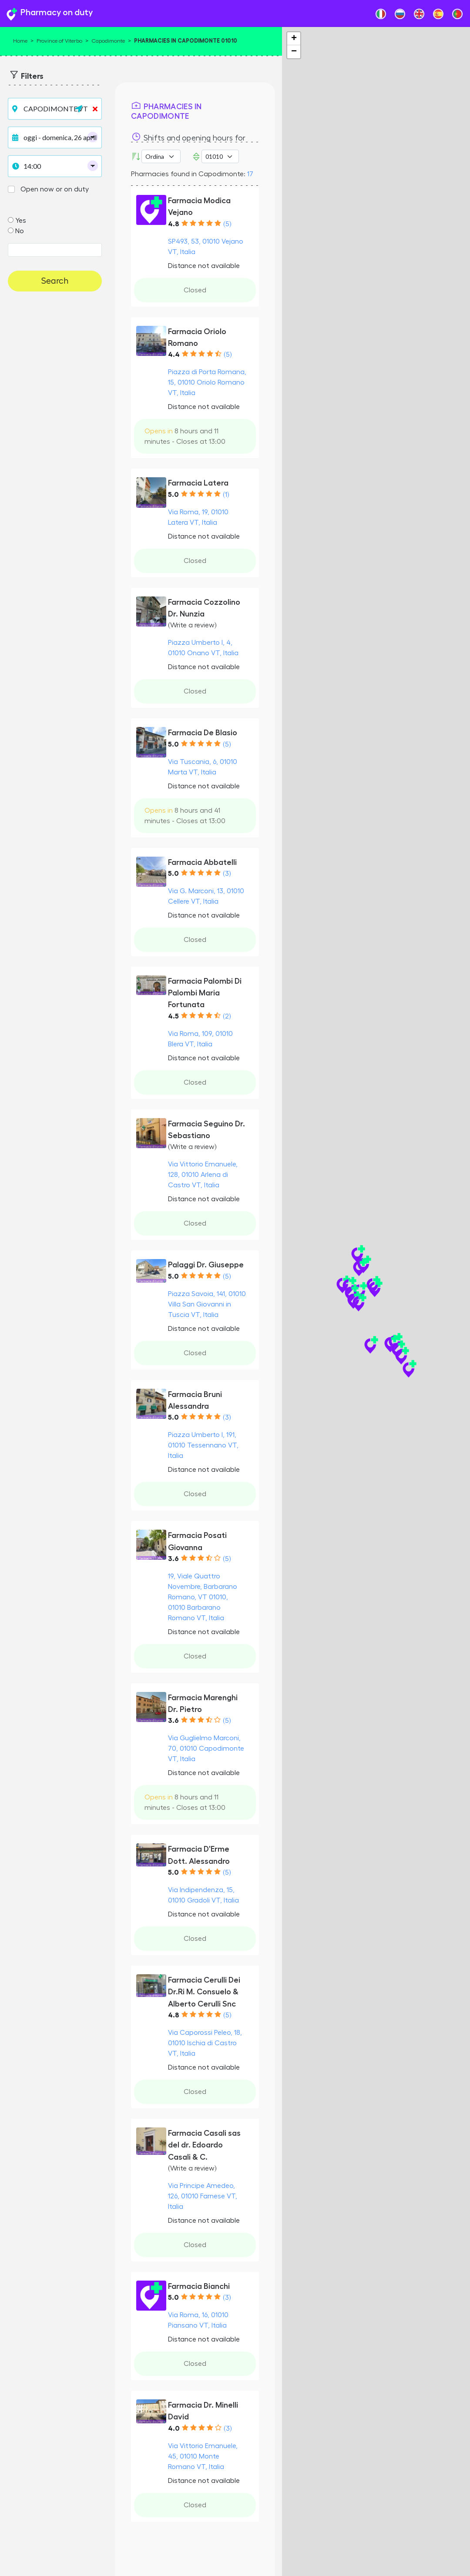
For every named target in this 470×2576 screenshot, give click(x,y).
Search (55, 281)
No (19, 231)
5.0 (173, 494)
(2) (227, 1016)
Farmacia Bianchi (199, 2286)
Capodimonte (108, 41)
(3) (227, 873)
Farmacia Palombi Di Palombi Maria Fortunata (205, 993)
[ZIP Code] (220, 156)
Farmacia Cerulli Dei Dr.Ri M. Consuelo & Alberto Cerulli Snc (204, 1992)
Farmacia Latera (198, 483)
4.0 (174, 2428)
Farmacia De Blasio (202, 733)
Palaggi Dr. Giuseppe (206, 1265)
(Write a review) (192, 625)
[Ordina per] (161, 156)
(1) (226, 494)
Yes (20, 220)
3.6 (173, 1558)
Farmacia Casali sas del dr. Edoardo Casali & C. (204, 2145)
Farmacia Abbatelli (202, 862)
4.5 (173, 1016)
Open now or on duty (54, 189)
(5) (227, 224)
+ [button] (294, 38)
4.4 (174, 354)
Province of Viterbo (59, 41)
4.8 (173, 224)
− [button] (294, 51)
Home (20, 41)
